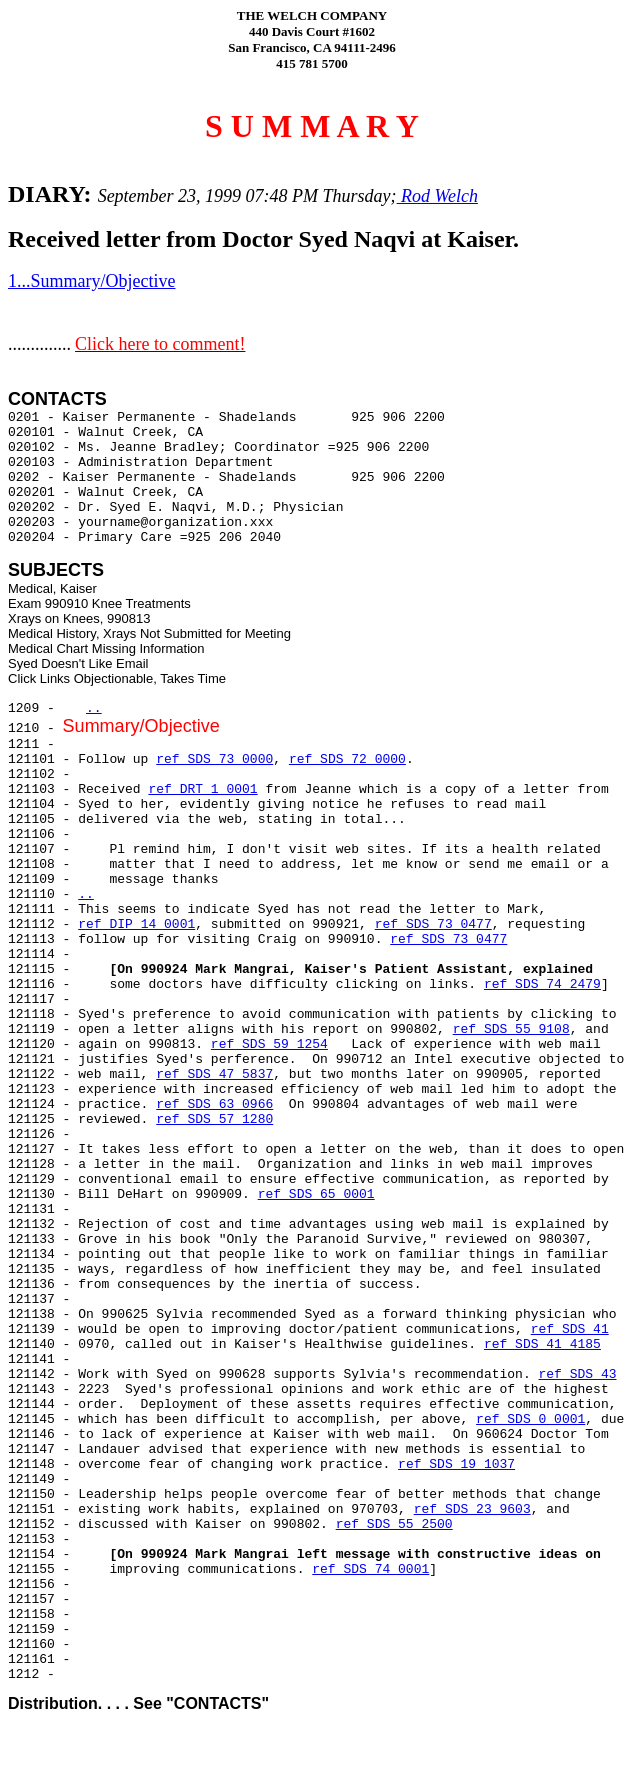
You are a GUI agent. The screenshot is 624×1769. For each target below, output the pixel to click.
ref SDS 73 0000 (214, 759)
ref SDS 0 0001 (530, 1419)
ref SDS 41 (570, 1329)
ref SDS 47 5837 (214, 1074)
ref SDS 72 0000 (347, 759)
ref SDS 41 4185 (542, 1344)
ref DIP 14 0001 (136, 924)
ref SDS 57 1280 (214, 1119)
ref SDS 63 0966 (214, 1104)
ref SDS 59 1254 (269, 1044)
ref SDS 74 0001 (370, 1569)
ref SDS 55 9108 (511, 1029)
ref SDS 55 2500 (394, 1524)
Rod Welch (437, 196)
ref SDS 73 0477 (433, 924)
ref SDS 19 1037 (456, 1464)
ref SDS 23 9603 (472, 1509)
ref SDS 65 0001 (316, 1194)
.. (94, 708)
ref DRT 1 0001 (202, 789)
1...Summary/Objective (91, 281)
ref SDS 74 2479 (542, 984)
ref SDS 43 (578, 1374)
